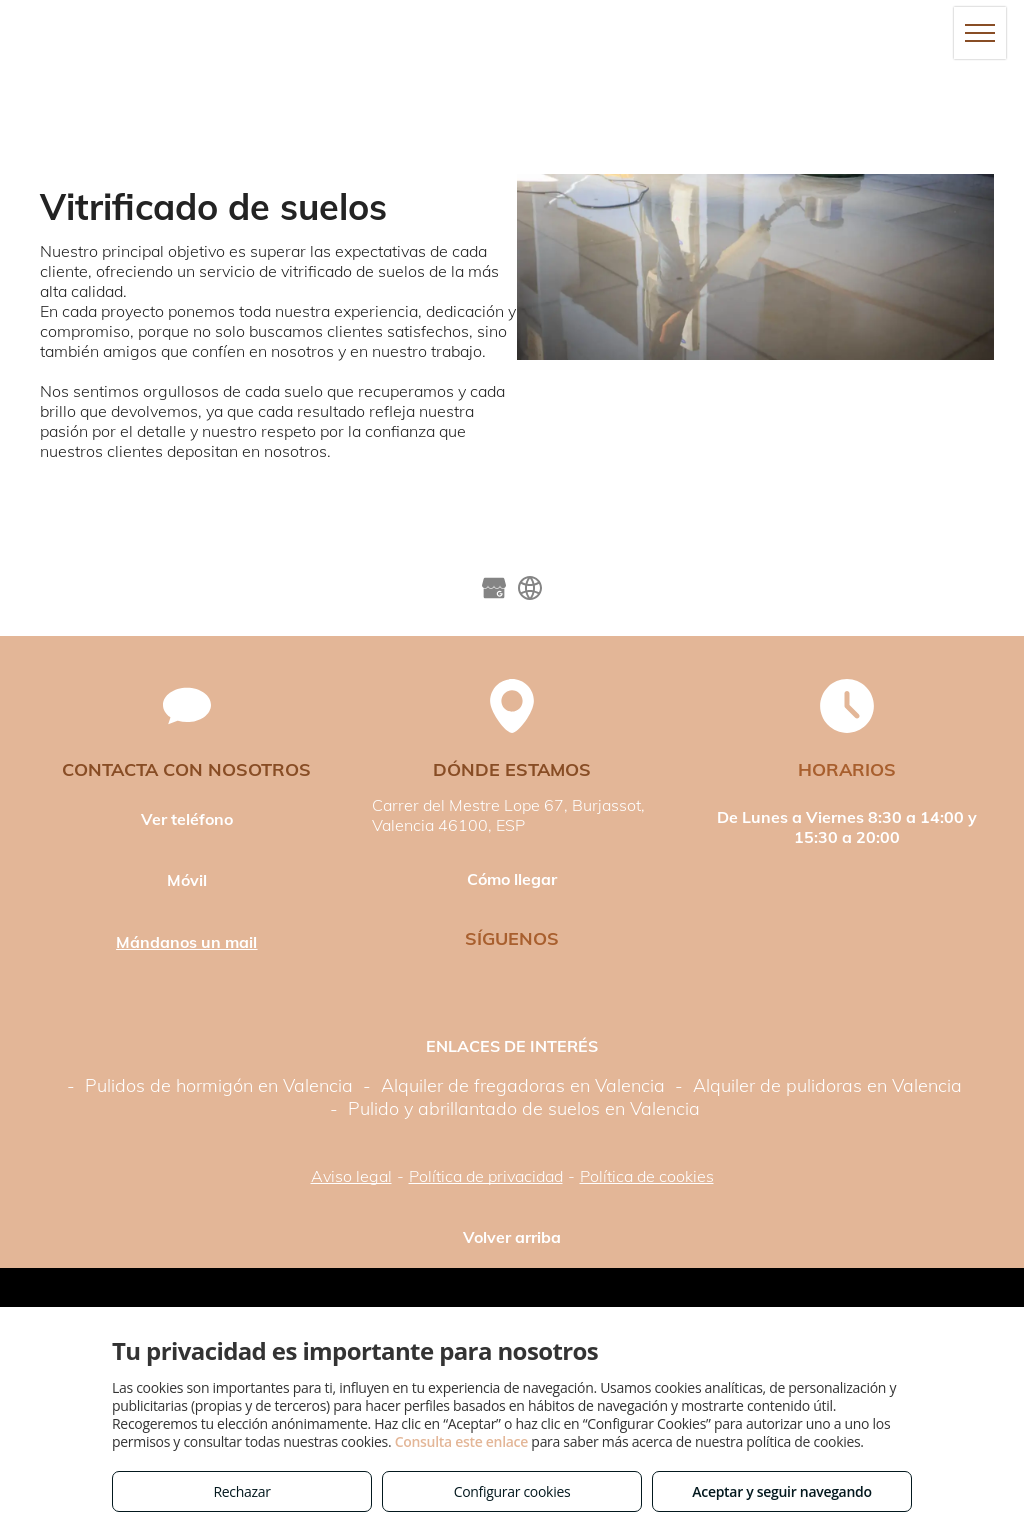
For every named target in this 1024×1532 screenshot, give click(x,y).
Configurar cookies (512, 1491)
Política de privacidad (486, 1176)
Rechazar (241, 1491)
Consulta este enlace (461, 1441)
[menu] (980, 33)
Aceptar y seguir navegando (781, 1491)
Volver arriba (512, 1237)
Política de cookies (647, 1176)
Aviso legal (351, 1176)
